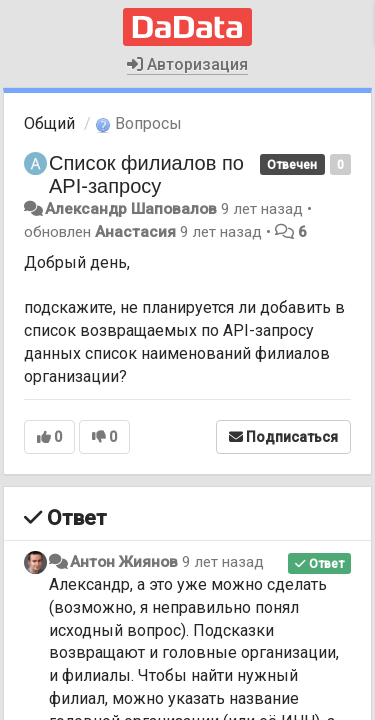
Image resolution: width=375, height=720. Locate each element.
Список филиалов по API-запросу (146, 174)
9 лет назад (223, 562)
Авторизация (187, 64)
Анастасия (135, 232)
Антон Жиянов (124, 562)
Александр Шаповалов (131, 209)
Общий (49, 123)
